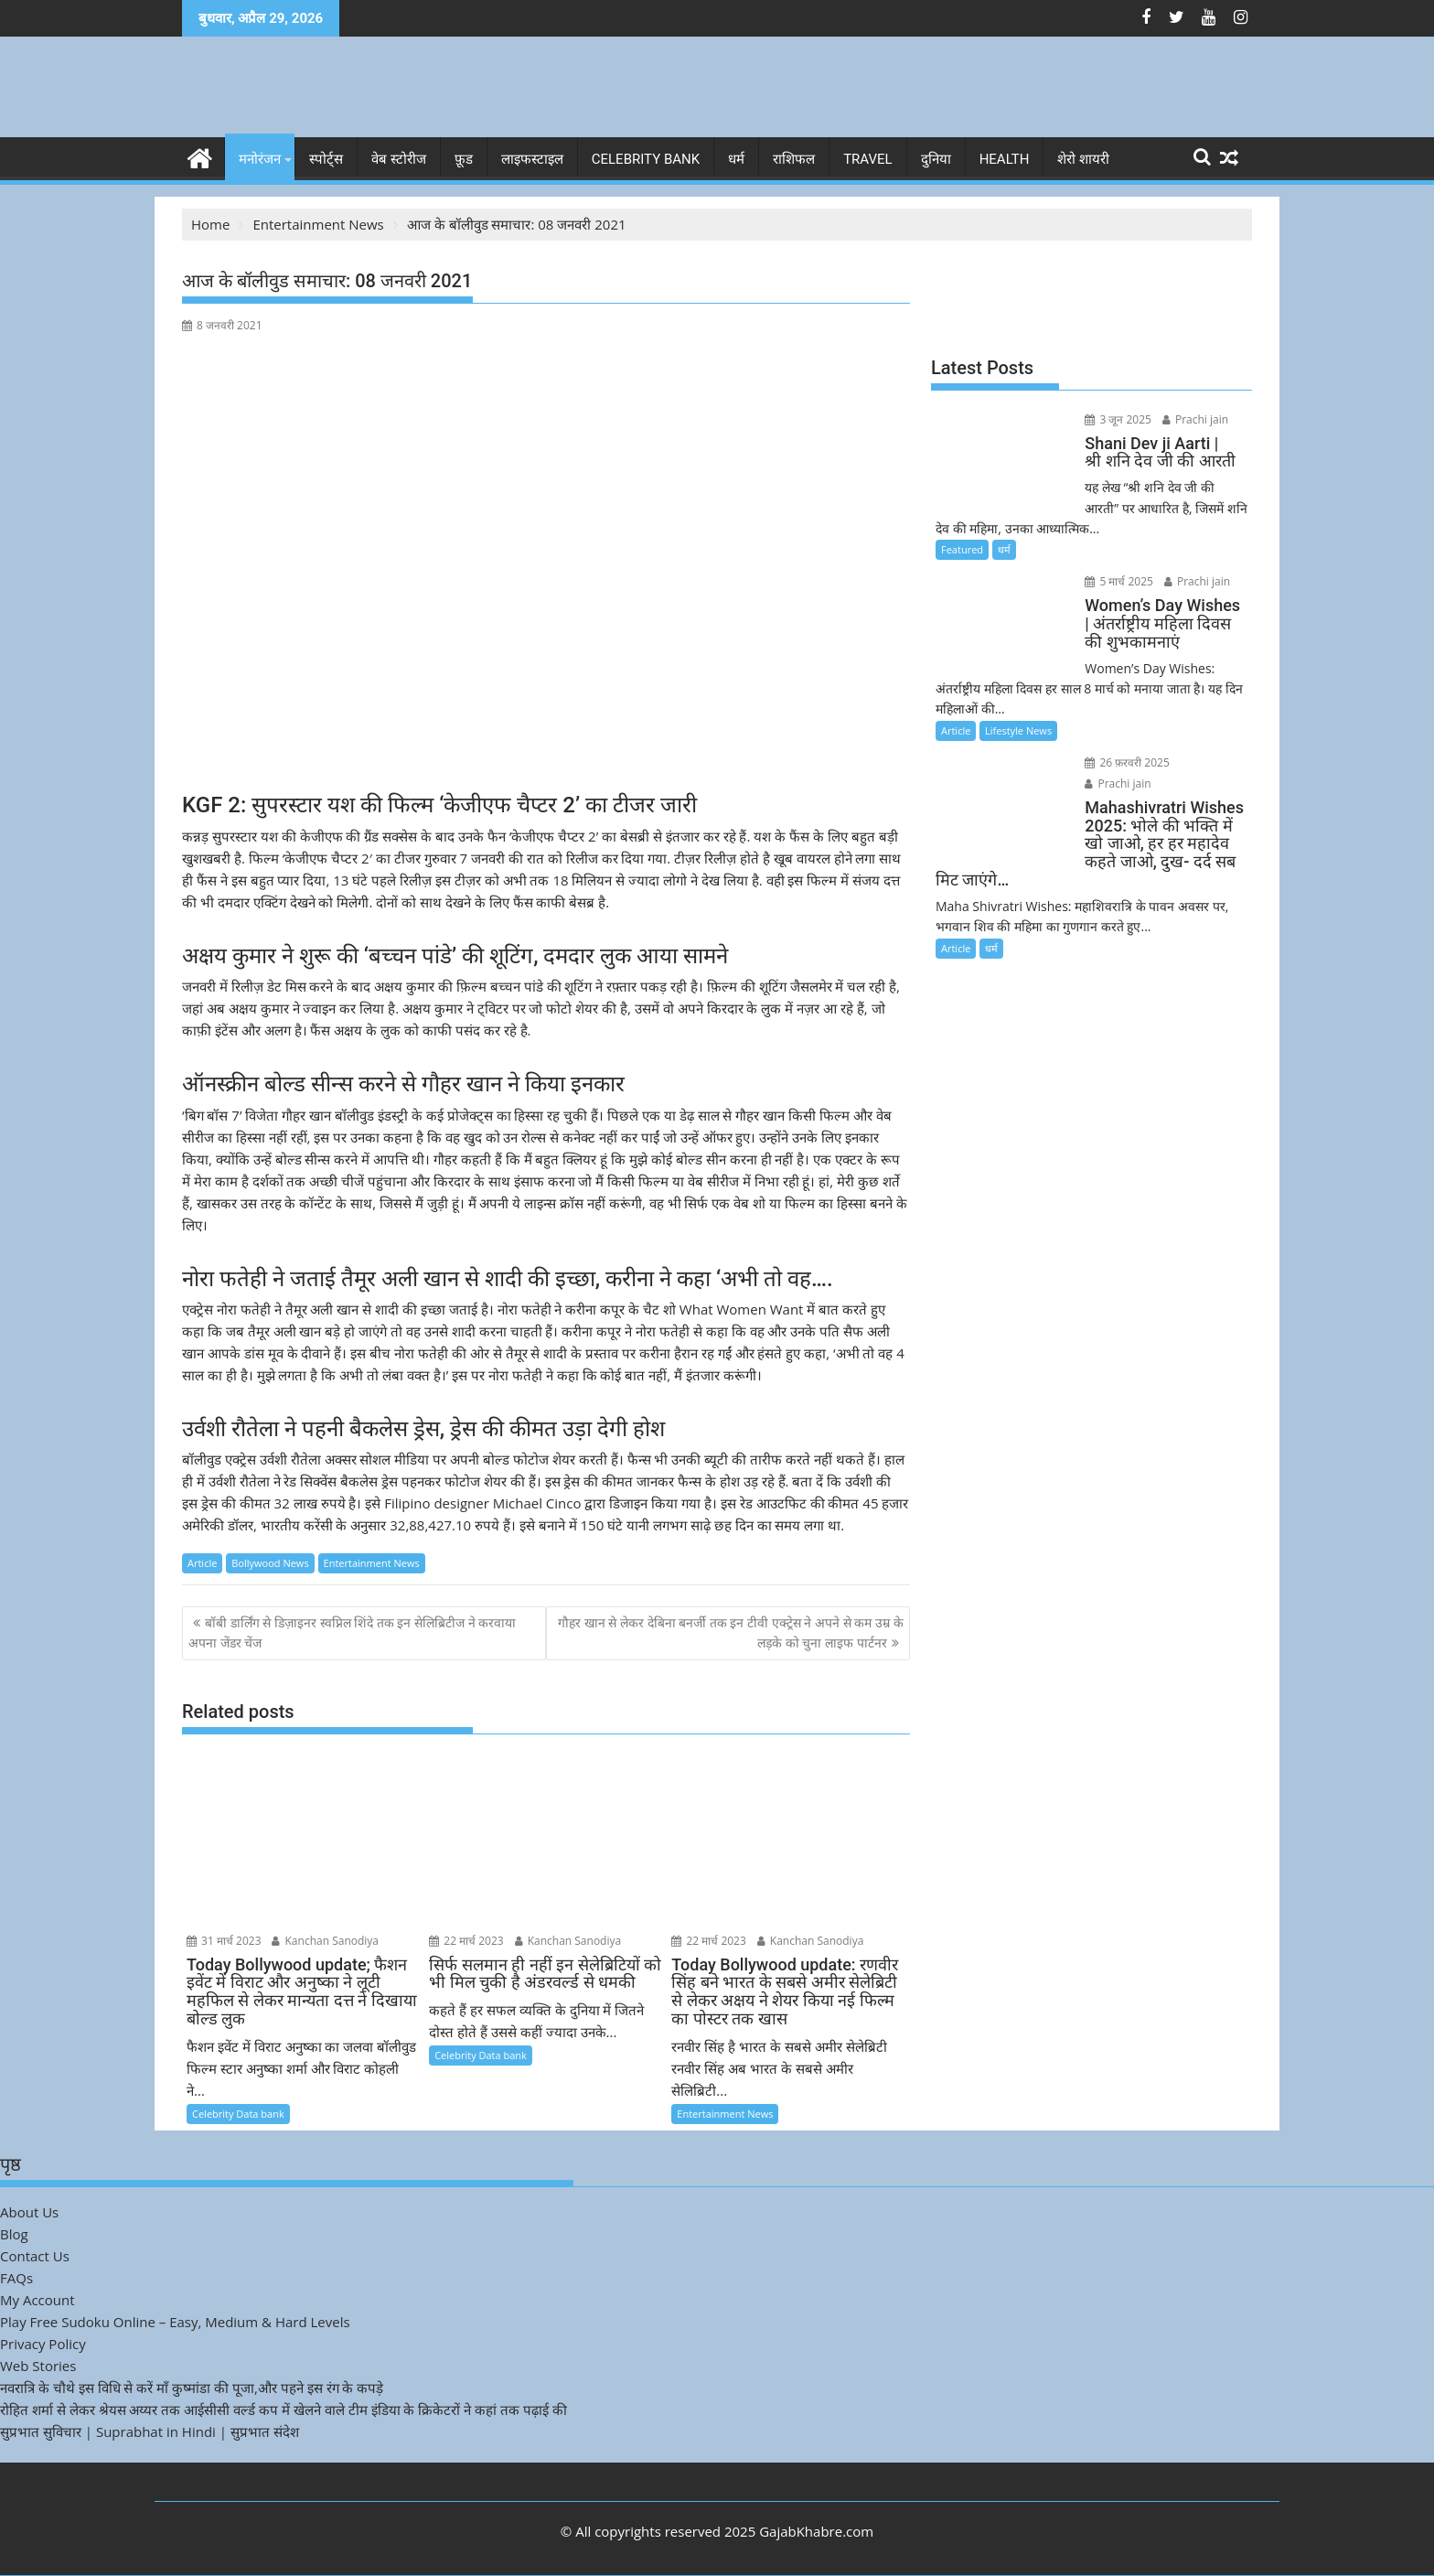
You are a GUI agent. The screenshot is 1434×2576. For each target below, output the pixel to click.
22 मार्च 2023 (466, 1940)
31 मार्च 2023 (224, 1940)
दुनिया (936, 159)
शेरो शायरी (1083, 159)
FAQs (16, 2278)
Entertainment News (372, 1563)
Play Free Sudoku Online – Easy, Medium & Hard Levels (175, 2322)
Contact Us (35, 2256)
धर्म (736, 159)
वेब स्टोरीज (398, 159)
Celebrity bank (646, 159)
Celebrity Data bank (238, 2113)
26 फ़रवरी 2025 (1126, 762)
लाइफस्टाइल (532, 159)
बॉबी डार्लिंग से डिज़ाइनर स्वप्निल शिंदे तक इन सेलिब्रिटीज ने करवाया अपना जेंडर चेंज (352, 1632)
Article (202, 1563)
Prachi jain (1193, 419)
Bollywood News (269, 1563)
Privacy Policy (43, 2343)
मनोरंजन (260, 159)
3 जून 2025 (1117, 419)
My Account (37, 2300)
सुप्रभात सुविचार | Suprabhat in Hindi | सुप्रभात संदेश (149, 2431)
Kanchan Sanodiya (325, 1940)
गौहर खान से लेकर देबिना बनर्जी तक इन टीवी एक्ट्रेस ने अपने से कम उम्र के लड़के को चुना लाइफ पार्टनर (731, 1632)
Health (1004, 159)
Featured (962, 549)
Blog (14, 2234)
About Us (29, 2212)
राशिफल (794, 159)
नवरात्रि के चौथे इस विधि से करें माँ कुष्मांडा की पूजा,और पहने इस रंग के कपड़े (191, 2387)
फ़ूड (464, 159)
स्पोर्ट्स (326, 159)
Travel (868, 159)
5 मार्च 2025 (1118, 581)
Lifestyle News (1018, 730)
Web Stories (38, 2365)
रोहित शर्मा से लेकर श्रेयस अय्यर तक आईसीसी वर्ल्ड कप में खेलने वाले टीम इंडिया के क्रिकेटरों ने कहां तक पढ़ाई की (283, 2409)
